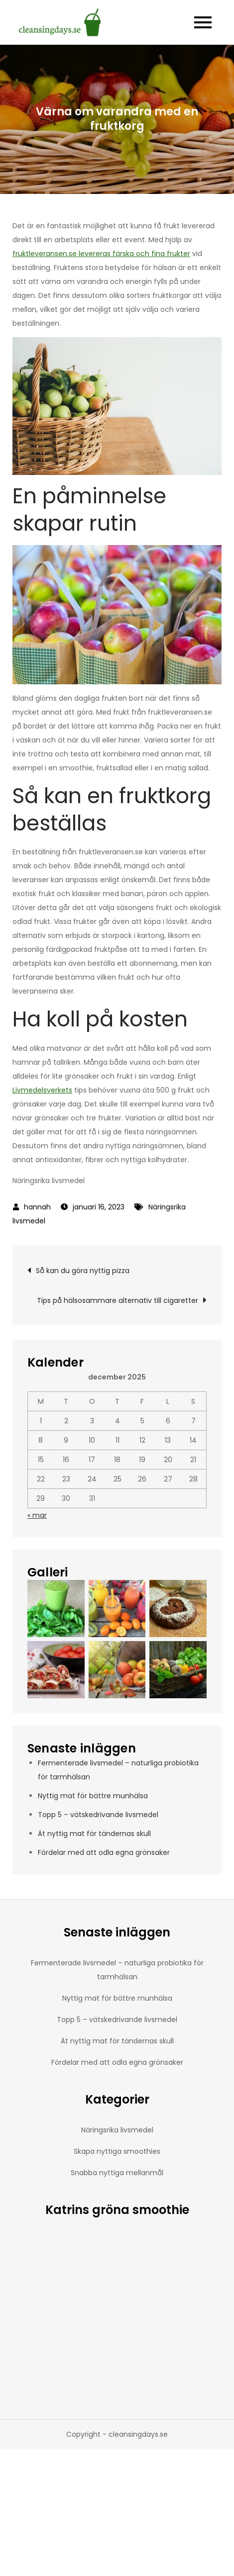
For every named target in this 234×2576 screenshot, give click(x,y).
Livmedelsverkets (42, 1090)
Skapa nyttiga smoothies (117, 2151)
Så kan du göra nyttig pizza (82, 1271)
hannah (37, 1207)
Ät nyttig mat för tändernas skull (94, 1834)
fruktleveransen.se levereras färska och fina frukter (101, 254)
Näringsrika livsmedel (117, 2130)
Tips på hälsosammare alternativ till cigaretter (117, 1300)
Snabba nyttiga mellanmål (117, 2173)
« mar (37, 1515)
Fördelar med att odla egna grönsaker (104, 1852)
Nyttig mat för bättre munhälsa (93, 1796)
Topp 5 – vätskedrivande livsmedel (98, 1815)
